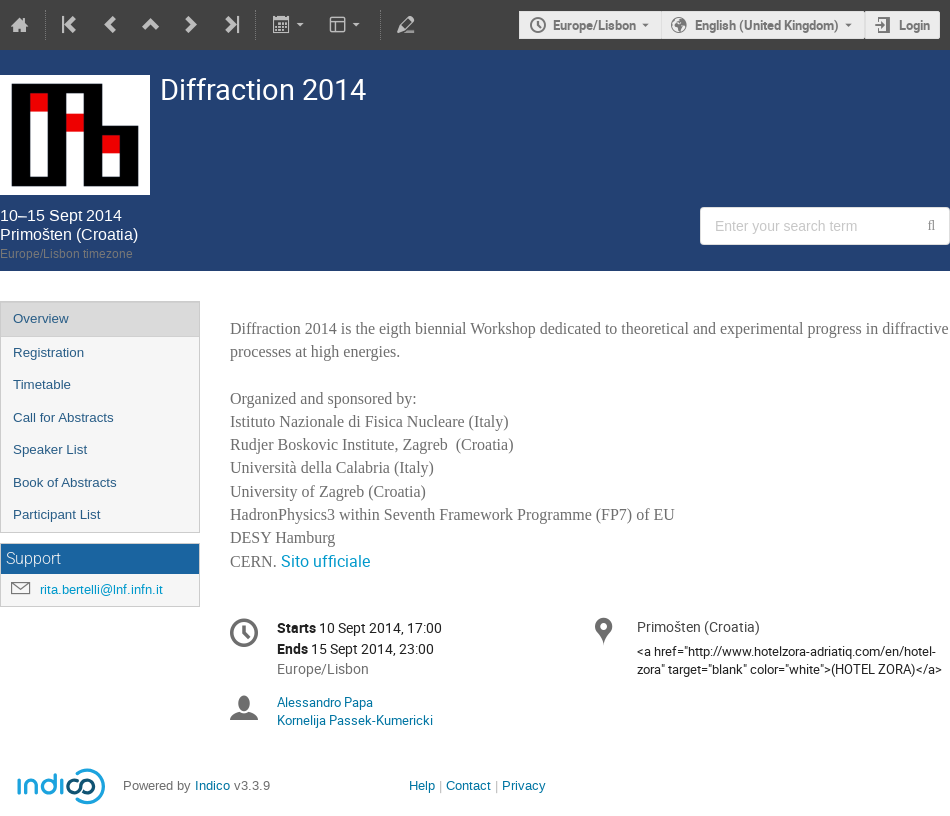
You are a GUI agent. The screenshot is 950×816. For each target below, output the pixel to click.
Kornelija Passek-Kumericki (355, 720)
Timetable (42, 384)
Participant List (56, 514)
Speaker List (50, 449)
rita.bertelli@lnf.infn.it (101, 589)
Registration (48, 352)
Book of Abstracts (65, 482)
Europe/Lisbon (594, 25)
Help (422, 785)
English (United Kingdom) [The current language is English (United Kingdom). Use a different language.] (767, 25)
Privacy (524, 785)
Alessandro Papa (325, 702)
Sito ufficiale (325, 561)
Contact (468, 785)
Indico (212, 785)
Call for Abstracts (63, 417)
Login (914, 25)
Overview (41, 318)
